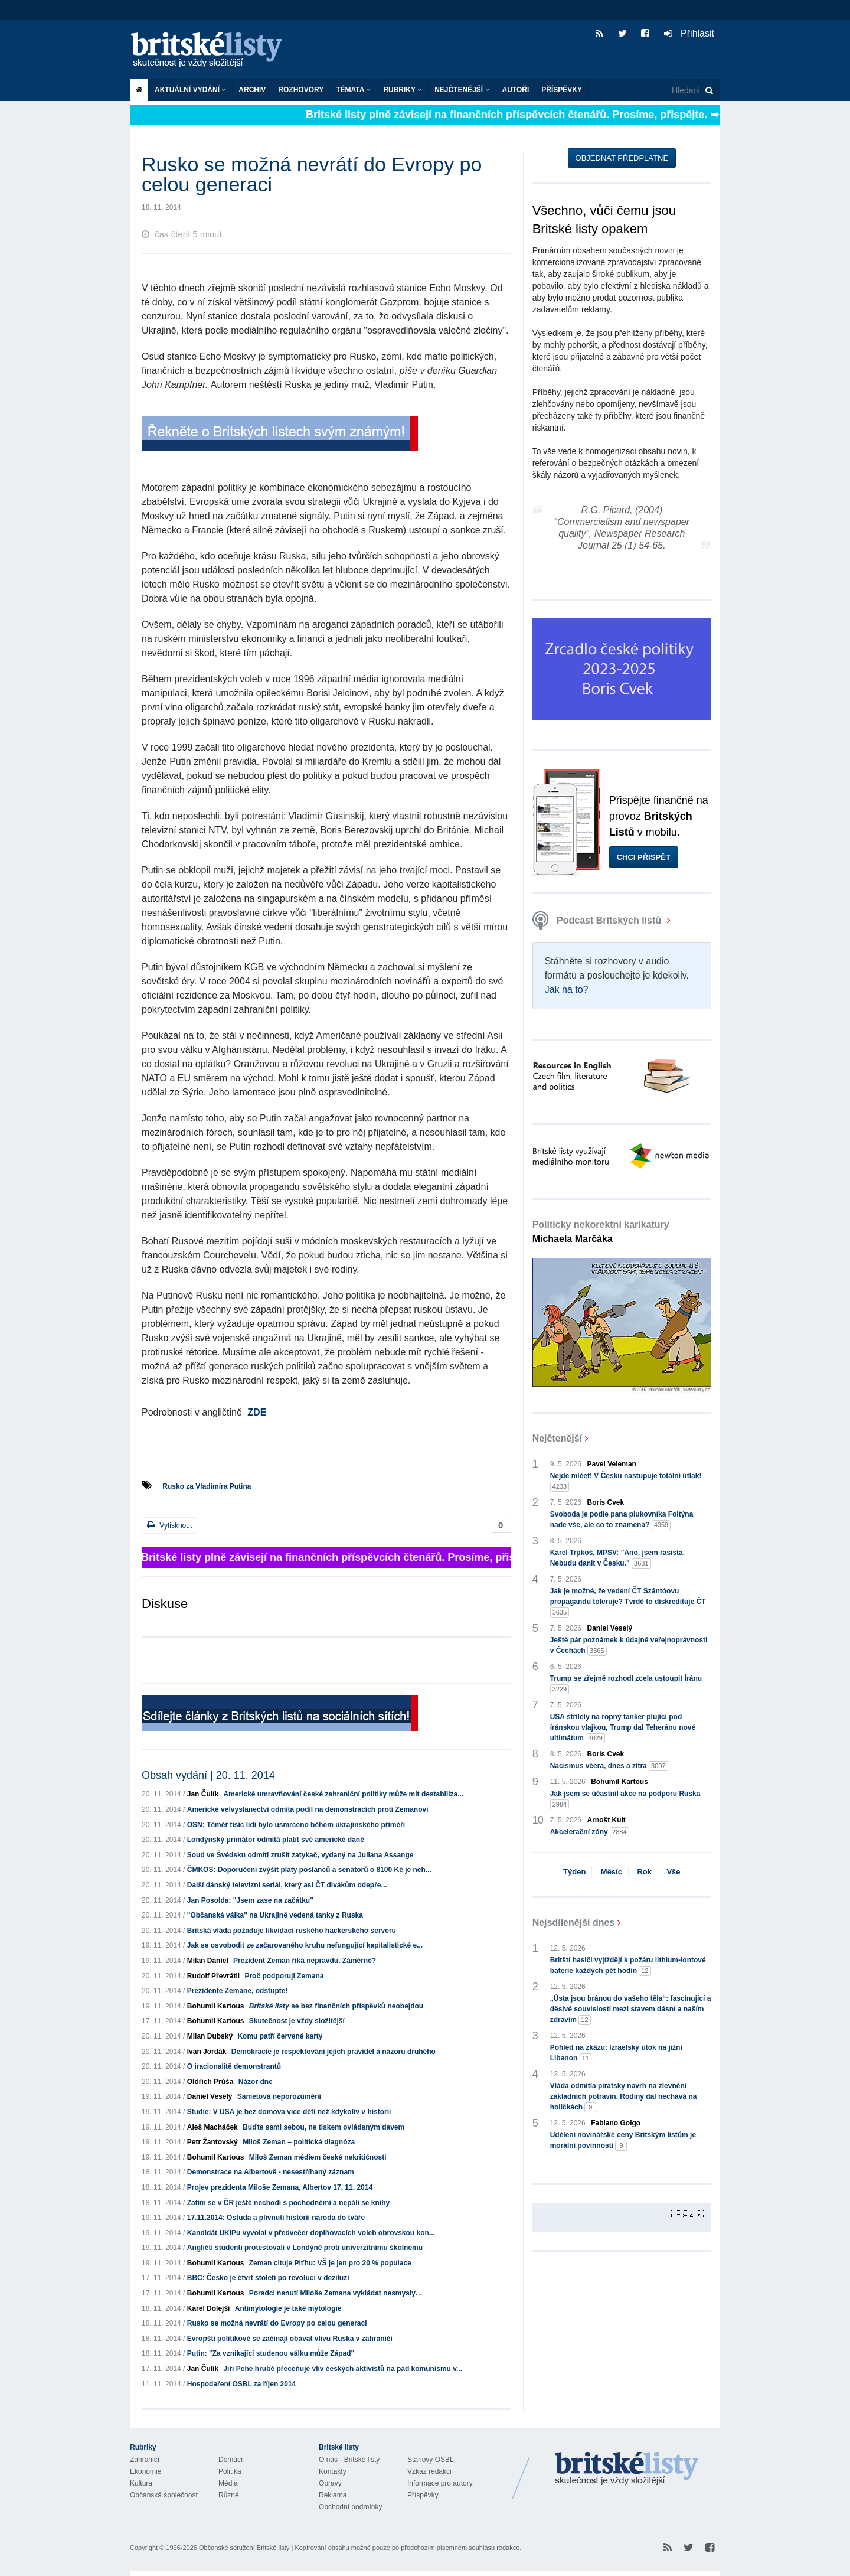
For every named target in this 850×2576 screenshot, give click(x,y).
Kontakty (332, 2471)
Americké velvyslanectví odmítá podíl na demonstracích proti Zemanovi (308, 1809)
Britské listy (212, 50)
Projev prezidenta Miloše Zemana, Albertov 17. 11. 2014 (279, 2187)
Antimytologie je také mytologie (288, 2308)
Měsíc (611, 1871)
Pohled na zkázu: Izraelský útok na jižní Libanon (616, 2053)
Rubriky (402, 90)
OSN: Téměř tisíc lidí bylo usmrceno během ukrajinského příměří (296, 1825)
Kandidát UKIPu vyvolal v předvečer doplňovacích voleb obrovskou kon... (311, 2233)
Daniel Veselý (210, 2096)
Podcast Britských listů (598, 920)
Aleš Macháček (212, 2127)
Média (228, 2483)
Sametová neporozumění (279, 2096)
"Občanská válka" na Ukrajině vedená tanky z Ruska (275, 1915)
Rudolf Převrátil (213, 1976)
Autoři (515, 90)
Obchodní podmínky (350, 2507)
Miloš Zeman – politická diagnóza (299, 2142)
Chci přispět (644, 857)
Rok (644, 1871)
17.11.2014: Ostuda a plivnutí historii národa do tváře (276, 2217)
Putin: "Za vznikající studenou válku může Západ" (270, 2353)
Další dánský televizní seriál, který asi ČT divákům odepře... (287, 1885)
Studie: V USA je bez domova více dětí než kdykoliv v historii (289, 2112)
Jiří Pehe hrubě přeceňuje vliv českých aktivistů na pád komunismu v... (342, 2369)
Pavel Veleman (611, 1464)
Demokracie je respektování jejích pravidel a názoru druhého (333, 2051)
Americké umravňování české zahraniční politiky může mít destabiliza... (343, 1794)
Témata (353, 90)
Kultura (141, 2483)
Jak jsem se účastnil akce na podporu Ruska (625, 1799)
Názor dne (255, 2082)
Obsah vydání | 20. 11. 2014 (208, 1775)
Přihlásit (689, 33)
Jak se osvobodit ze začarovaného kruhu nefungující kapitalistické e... (305, 1945)
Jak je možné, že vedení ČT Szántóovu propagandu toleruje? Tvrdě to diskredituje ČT (628, 1602)
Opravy (330, 2483)
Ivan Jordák (207, 2051)
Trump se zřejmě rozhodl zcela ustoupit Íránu (626, 1684)
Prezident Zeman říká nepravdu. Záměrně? (304, 1961)
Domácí (230, 2460)
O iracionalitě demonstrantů (234, 2066)
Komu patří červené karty (279, 2036)
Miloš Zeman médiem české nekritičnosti (318, 2157)
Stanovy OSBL (430, 2460)
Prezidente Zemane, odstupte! (237, 1991)
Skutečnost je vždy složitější (297, 2021)
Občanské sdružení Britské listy (244, 2547)
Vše (673, 1871)
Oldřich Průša (210, 2082)
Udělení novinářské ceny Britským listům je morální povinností (623, 2141)
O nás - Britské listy (349, 2460)
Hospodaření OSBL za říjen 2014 (241, 2384)
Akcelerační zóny (589, 1832)
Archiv (252, 90)
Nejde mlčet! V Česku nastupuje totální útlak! (626, 1482)
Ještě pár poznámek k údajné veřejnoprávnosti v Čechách (629, 1646)
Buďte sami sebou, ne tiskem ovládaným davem (323, 2127)
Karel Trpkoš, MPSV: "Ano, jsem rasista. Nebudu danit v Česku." (617, 1558)
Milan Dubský (210, 2036)
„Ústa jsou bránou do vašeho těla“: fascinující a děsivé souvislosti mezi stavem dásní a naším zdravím (630, 2009)
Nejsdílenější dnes (573, 1923)
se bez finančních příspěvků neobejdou (336, 2006)
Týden (574, 1871)
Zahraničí (144, 2460)
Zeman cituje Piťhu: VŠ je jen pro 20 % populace (330, 2263)
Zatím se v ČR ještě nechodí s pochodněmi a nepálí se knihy (288, 2203)
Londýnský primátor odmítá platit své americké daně (275, 1839)
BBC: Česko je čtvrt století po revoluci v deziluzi (268, 2278)
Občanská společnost (164, 2495)
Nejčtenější (461, 90)
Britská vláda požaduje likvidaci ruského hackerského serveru (291, 1930)
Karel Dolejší (208, 2308)
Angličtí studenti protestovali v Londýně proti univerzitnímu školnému (305, 2248)
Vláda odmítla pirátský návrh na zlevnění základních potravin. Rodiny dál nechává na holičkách (623, 2097)
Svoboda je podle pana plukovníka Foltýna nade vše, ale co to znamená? (622, 1520)
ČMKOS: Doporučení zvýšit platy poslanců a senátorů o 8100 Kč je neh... (309, 1870)
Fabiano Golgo (615, 2123)
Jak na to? (567, 989)
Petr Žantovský (212, 2142)
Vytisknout (169, 1525)
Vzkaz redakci (429, 2471)
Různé (228, 2495)
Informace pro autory (440, 2483)
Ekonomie (145, 2471)
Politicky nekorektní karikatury (600, 1231)
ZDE (256, 1412)
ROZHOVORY (300, 90)
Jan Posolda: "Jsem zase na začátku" (250, 1900)
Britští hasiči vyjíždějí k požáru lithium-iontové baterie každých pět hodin (628, 1966)
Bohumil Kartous (215, 2006)
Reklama (332, 2495)
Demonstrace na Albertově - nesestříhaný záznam (270, 2172)
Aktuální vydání (190, 90)
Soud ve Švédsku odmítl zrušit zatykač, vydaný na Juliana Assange (300, 1855)
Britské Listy (627, 2469)
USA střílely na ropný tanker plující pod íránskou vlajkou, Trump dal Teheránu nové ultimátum (623, 1728)
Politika (229, 2471)
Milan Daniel (207, 1961)
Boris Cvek (606, 1502)
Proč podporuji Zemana (283, 1976)
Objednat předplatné (622, 158)
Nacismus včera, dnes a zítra (609, 1766)
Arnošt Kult (606, 1820)
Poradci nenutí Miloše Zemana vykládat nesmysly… (336, 2293)
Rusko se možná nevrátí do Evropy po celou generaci (277, 2323)
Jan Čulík (202, 1794)
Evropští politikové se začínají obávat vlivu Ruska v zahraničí (290, 2338)
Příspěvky (561, 90)
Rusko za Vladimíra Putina (206, 1486)
